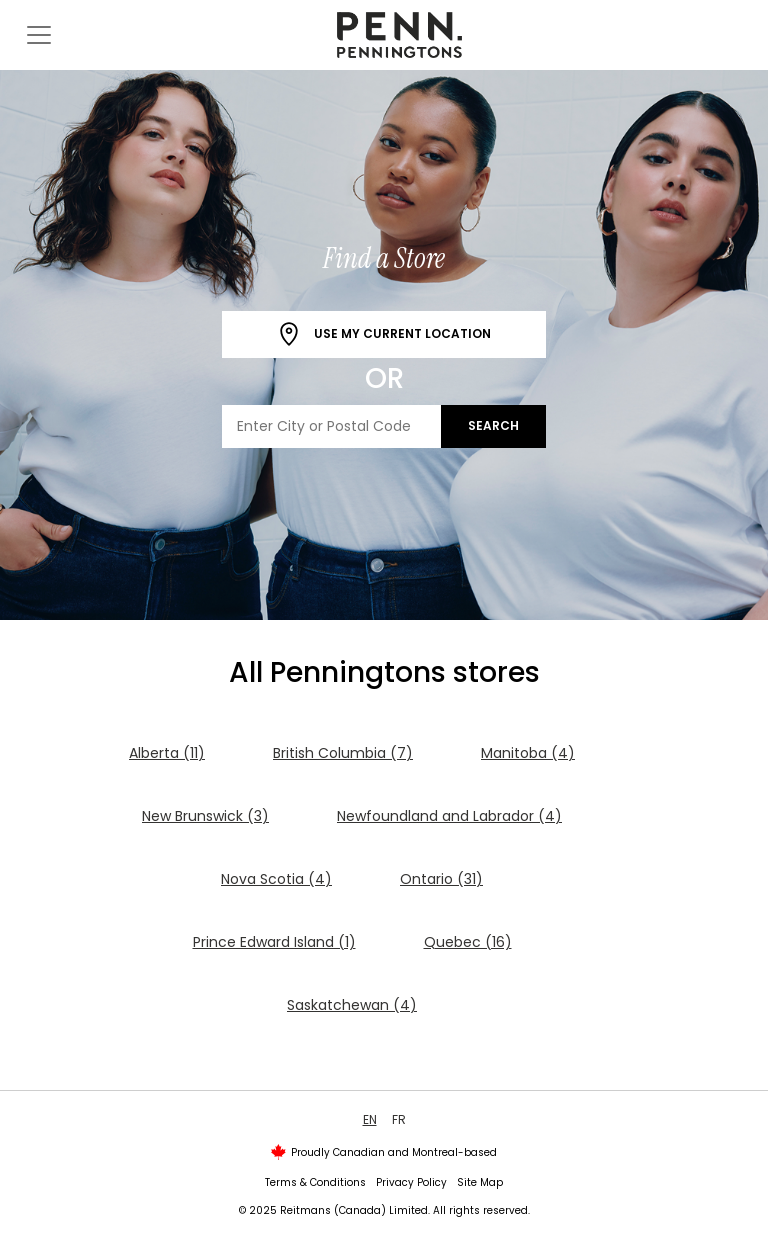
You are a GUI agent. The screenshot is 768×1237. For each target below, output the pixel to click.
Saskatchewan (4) (352, 1005)
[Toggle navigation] (39, 35)
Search (493, 425)
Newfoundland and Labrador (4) (449, 816)
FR (399, 1119)
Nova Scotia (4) (276, 879)
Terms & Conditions (315, 1182)
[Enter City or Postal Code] (332, 426)
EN (370, 1119)
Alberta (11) (167, 753)
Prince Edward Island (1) (274, 942)
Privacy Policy (411, 1182)
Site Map (480, 1182)
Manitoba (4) (528, 753)
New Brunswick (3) (205, 816)
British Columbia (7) (343, 753)
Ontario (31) (441, 879)
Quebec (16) (468, 942)
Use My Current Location (384, 334)
